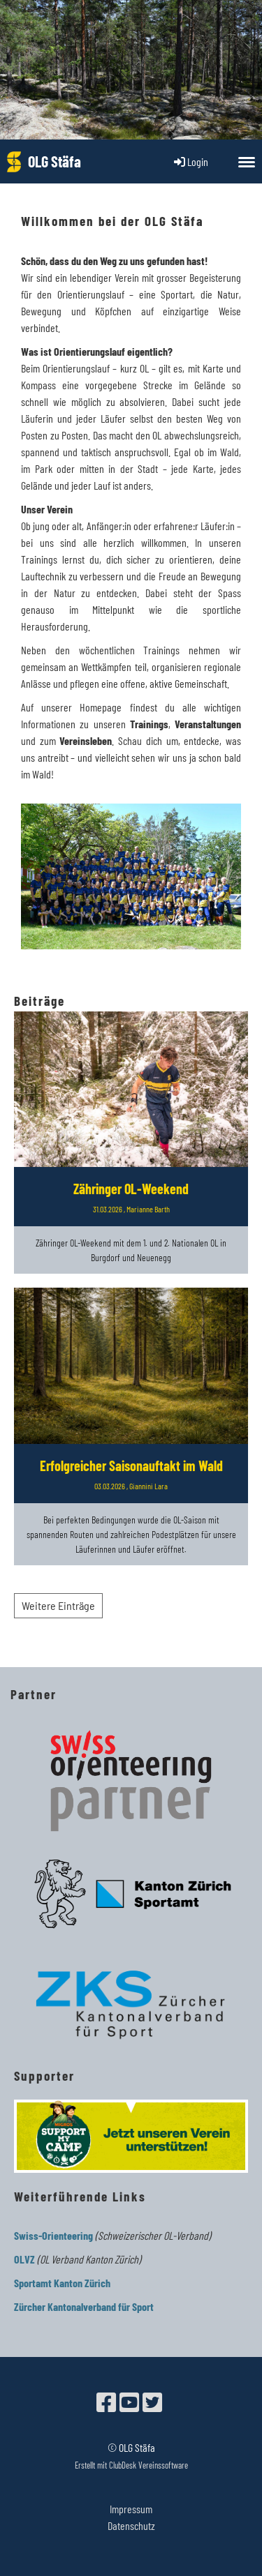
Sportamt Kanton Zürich (62, 2282)
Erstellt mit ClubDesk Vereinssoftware (131, 2465)
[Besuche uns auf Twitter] (152, 2401)
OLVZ (24, 2259)
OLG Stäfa (54, 161)
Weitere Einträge (58, 1605)
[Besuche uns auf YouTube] (129, 2401)
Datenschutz (131, 2525)
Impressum (131, 2508)
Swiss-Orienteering (53, 2235)
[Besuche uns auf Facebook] (106, 2401)
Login (190, 161)
